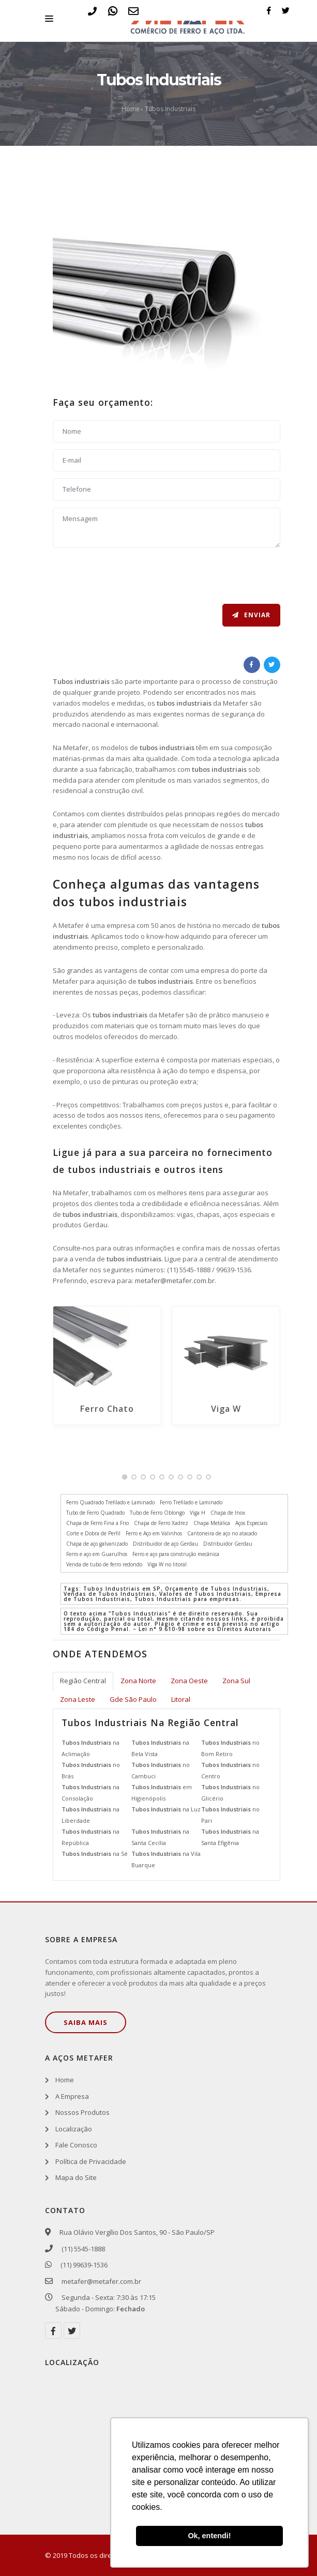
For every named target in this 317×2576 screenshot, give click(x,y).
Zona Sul (236, 1680)
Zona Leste (77, 1699)
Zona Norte (138, 1680)
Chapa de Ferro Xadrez (161, 1523)
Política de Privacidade (90, 2161)
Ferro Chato (107, 1408)
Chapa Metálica (211, 1523)
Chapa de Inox (227, 1512)
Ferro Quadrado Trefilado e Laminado (110, 1502)
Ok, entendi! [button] (209, 2536)
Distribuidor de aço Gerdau (165, 1543)
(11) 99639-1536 (81, 2264)
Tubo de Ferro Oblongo (157, 1512)
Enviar (251, 615)
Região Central (83, 1680)
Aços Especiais (251, 1523)
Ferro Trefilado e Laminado (191, 1502)
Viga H (197, 1512)
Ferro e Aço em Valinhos (154, 1533)
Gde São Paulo (133, 1699)
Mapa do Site (76, 2177)
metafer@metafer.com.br (175, 1280)
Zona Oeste (189, 1680)
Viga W (226, 1408)
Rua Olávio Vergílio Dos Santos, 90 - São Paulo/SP (135, 2232)
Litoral (180, 1699)
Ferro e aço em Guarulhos (96, 1554)
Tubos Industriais (170, 108)
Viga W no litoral (167, 1564)
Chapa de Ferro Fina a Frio (97, 1523)
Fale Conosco (76, 2145)
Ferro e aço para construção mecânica (175, 1554)
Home (131, 108)
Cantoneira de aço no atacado (222, 1533)
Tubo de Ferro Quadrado (95, 1512)
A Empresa (72, 2096)
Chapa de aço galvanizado (97, 1543)
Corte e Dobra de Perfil (93, 1533)
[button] (124, 1477)
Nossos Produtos (82, 2112)
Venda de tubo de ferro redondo (104, 1564)
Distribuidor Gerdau (227, 1543)
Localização (73, 2128)
